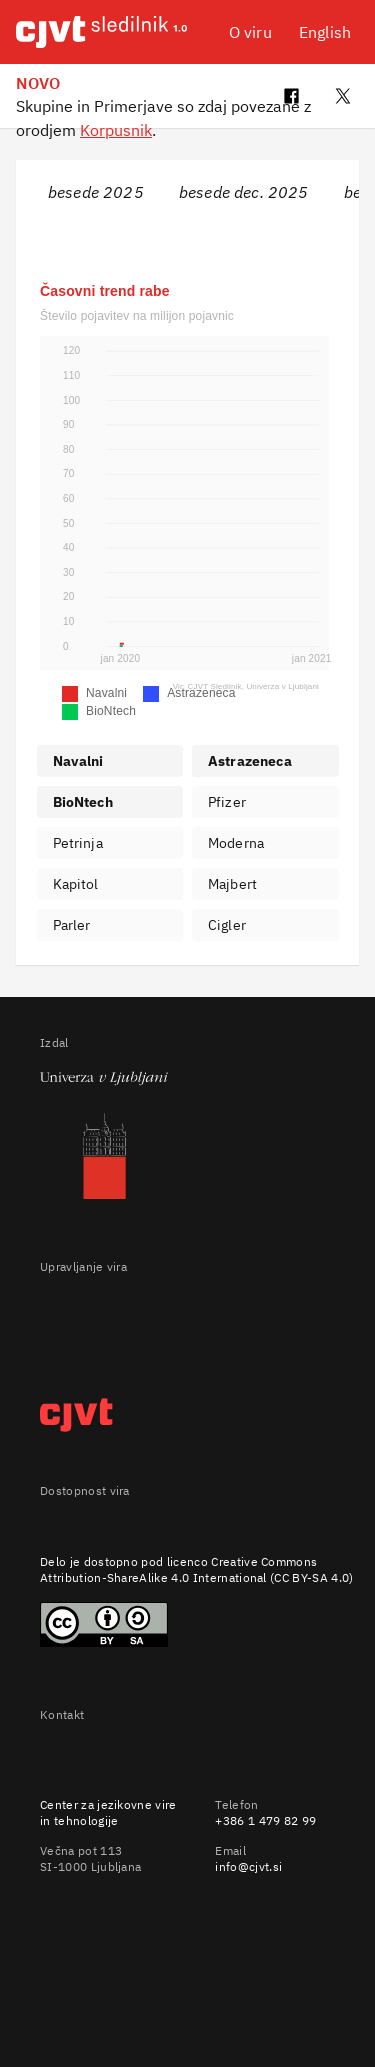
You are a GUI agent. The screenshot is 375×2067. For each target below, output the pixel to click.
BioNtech (83, 802)
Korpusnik (116, 130)
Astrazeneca (250, 761)
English (325, 32)
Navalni (78, 761)
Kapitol (76, 884)
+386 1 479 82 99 (265, 1820)
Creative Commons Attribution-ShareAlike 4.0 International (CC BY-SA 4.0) (197, 1569)
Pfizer (227, 802)
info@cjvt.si (248, 1866)
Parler (72, 925)
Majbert (232, 884)
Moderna (236, 843)
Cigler (227, 925)
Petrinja (78, 843)
